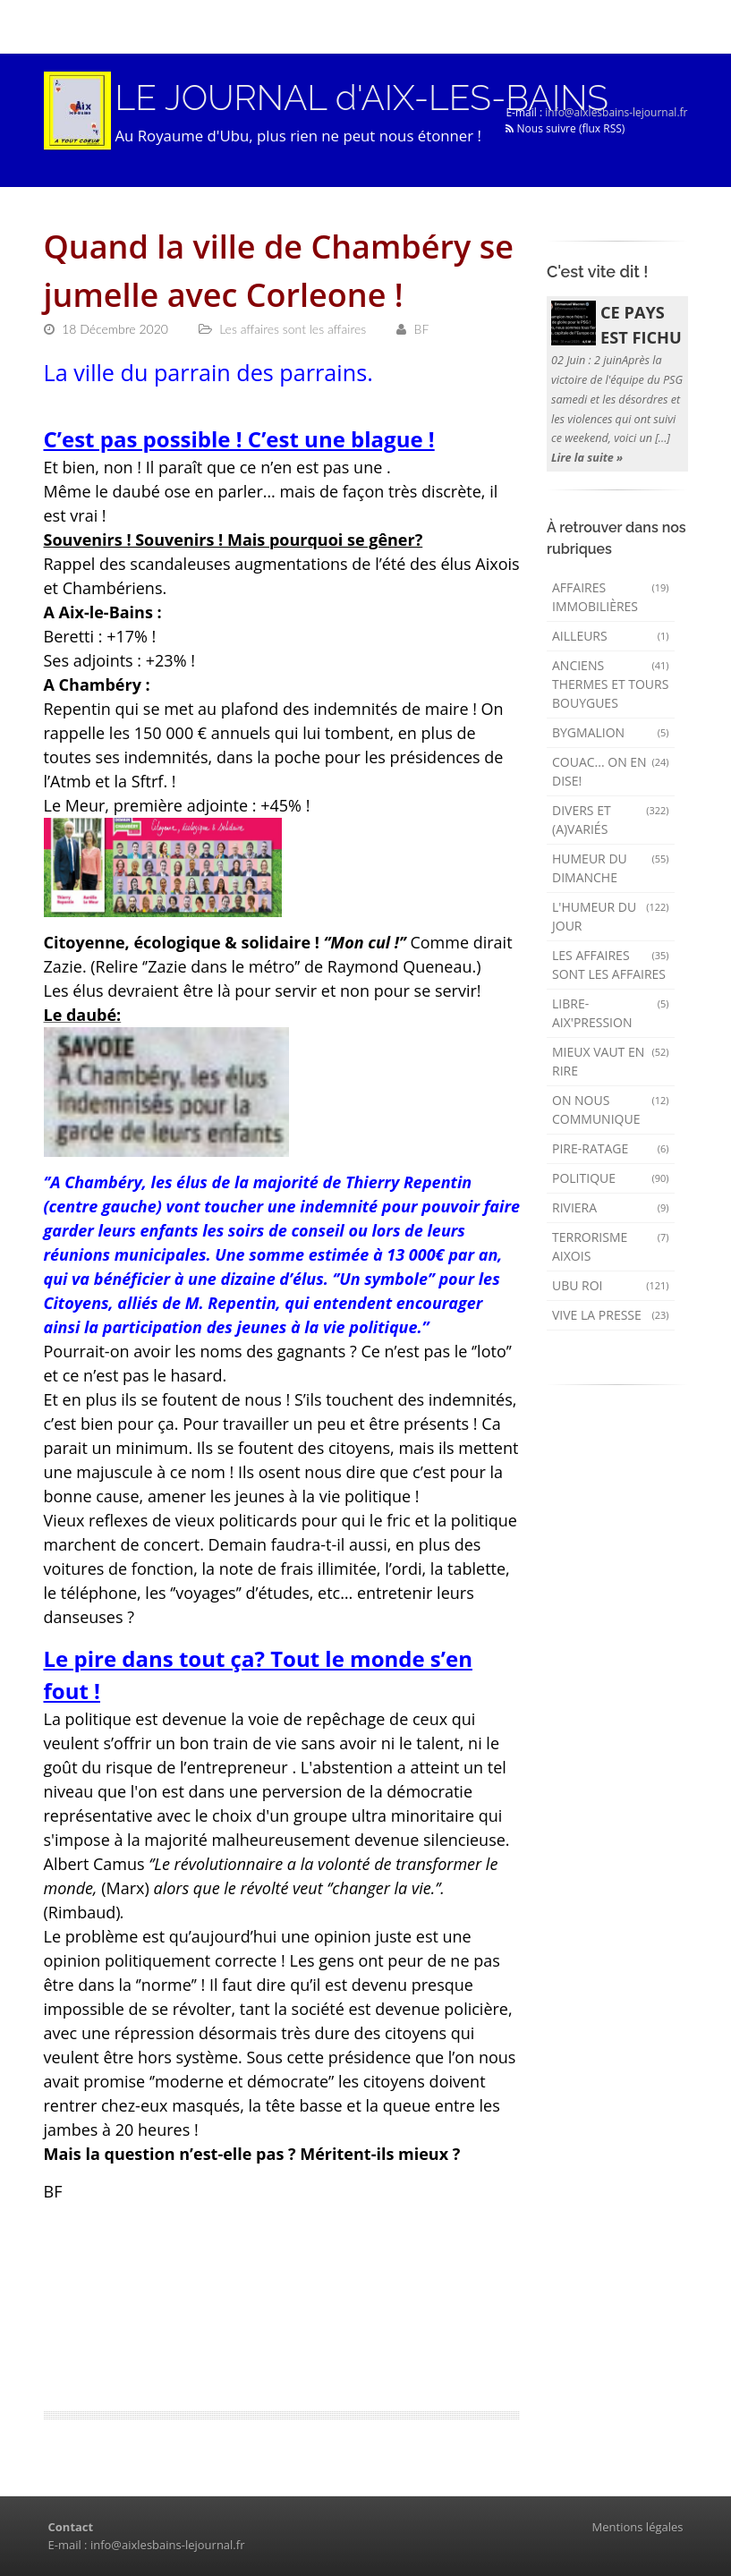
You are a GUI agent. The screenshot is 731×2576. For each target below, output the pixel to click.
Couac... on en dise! (610, 771)
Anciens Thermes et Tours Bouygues (610, 684)
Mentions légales (638, 2527)
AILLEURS (610, 635)
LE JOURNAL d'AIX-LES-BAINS (361, 97)
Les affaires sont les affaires (610, 964)
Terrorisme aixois (610, 1246)
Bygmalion (610, 732)
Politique (610, 1177)
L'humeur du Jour (610, 916)
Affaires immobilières (610, 597)
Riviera (610, 1207)
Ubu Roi (610, 1285)
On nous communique (610, 1109)
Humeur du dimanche (610, 868)
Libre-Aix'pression (610, 1013)
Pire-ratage (610, 1148)
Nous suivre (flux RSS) (565, 128)
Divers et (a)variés (610, 819)
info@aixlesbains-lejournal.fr (616, 112)
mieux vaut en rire (610, 1061)
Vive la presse (610, 1314)
